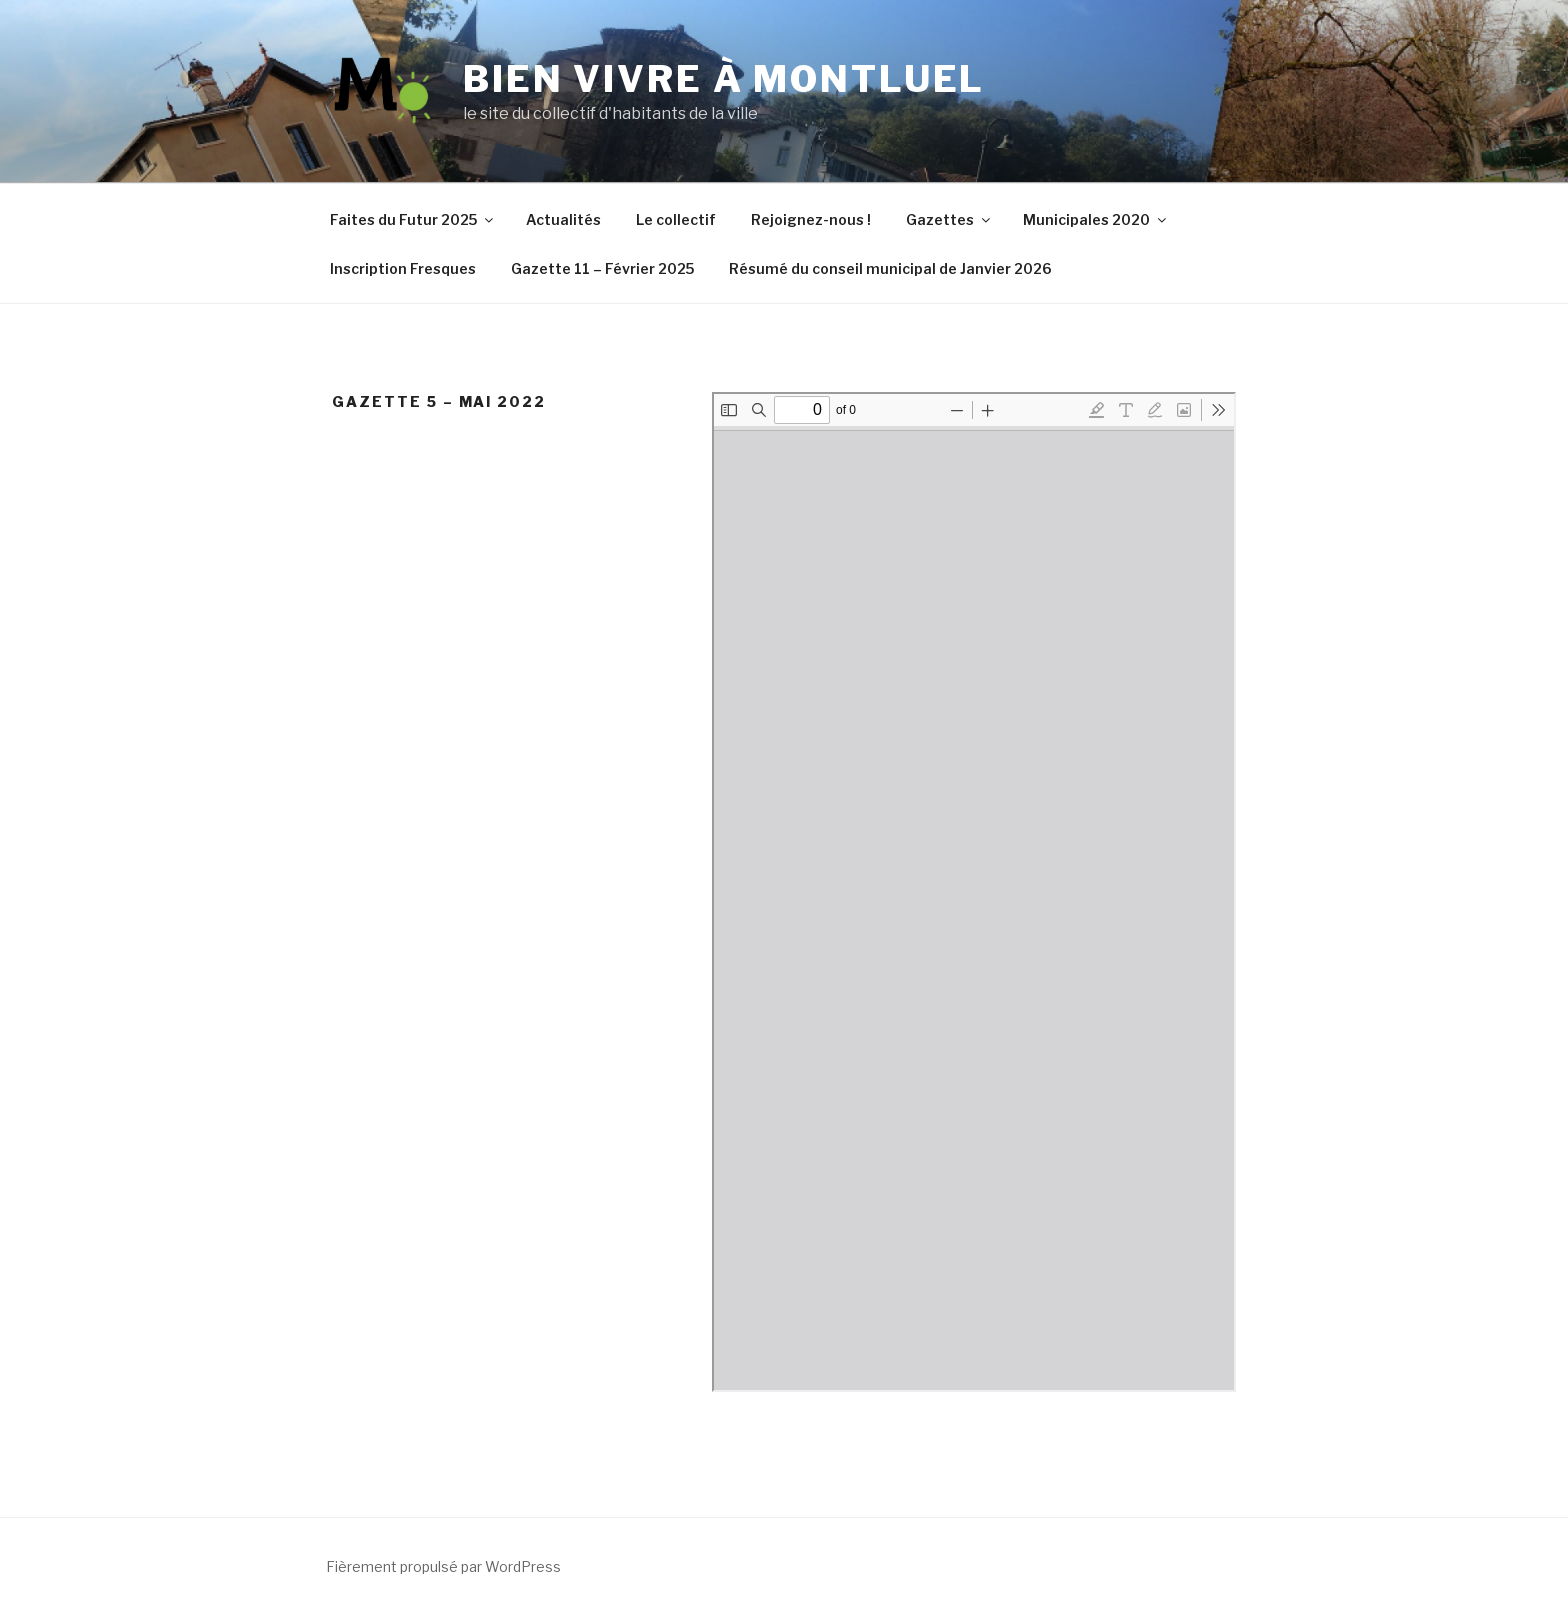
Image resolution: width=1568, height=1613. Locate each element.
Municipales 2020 (1096, 219)
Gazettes (949, 219)
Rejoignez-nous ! (811, 219)
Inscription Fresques (403, 268)
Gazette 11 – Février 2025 (602, 268)
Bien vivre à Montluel (724, 79)
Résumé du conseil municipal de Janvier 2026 (890, 268)
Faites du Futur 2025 (413, 219)
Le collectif (676, 219)
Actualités (563, 219)
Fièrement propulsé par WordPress (443, 1566)
